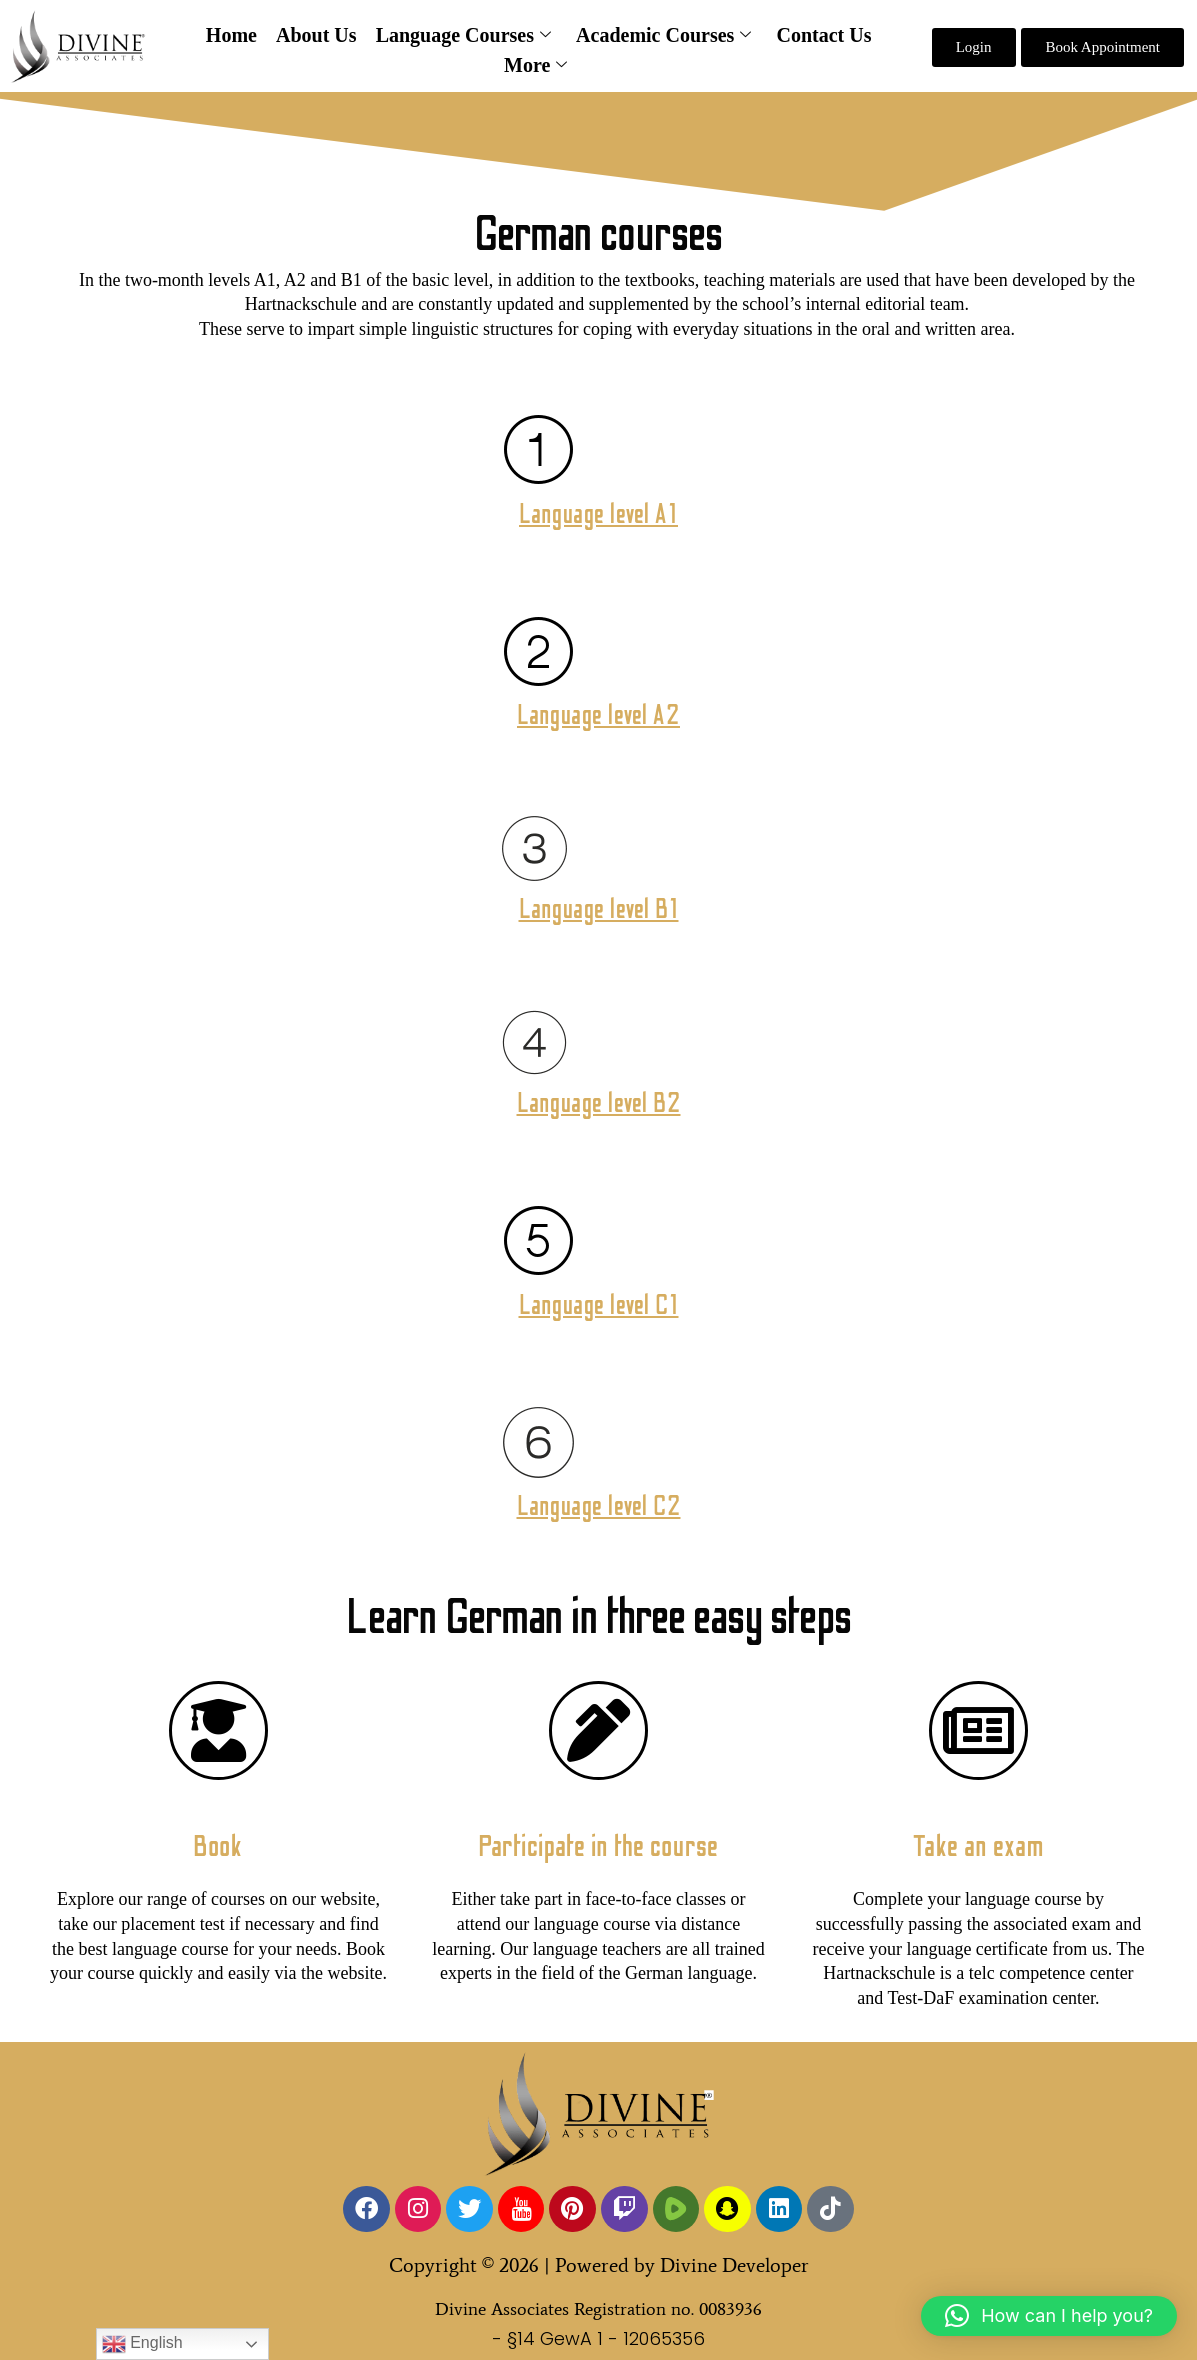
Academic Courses (660, 35)
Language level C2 (599, 1506)
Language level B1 (598, 909)
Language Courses (463, 35)
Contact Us (817, 35)
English (142, 2344)
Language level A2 (599, 715)
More (535, 65)
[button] (1049, 2316)
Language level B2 (599, 1103)
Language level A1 (598, 514)
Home (237, 35)
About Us (319, 35)
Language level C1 (598, 1305)
